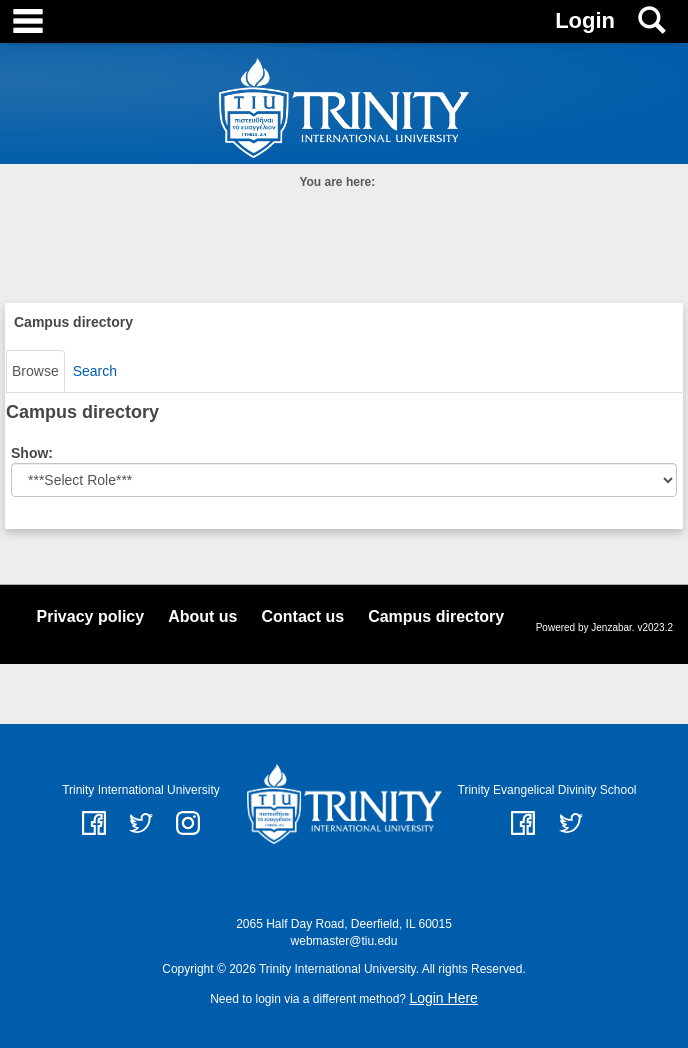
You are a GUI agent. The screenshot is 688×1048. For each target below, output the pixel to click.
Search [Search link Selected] (95, 371)
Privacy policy (91, 616)
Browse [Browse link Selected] (35, 371)
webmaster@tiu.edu (344, 941)
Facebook (523, 823)
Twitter (571, 823)
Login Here (443, 998)
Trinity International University (141, 790)
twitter (141, 823)
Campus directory (436, 616)
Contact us (302, 616)
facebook (94, 823)
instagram (188, 823)
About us (202, 616)
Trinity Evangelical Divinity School (547, 790)
